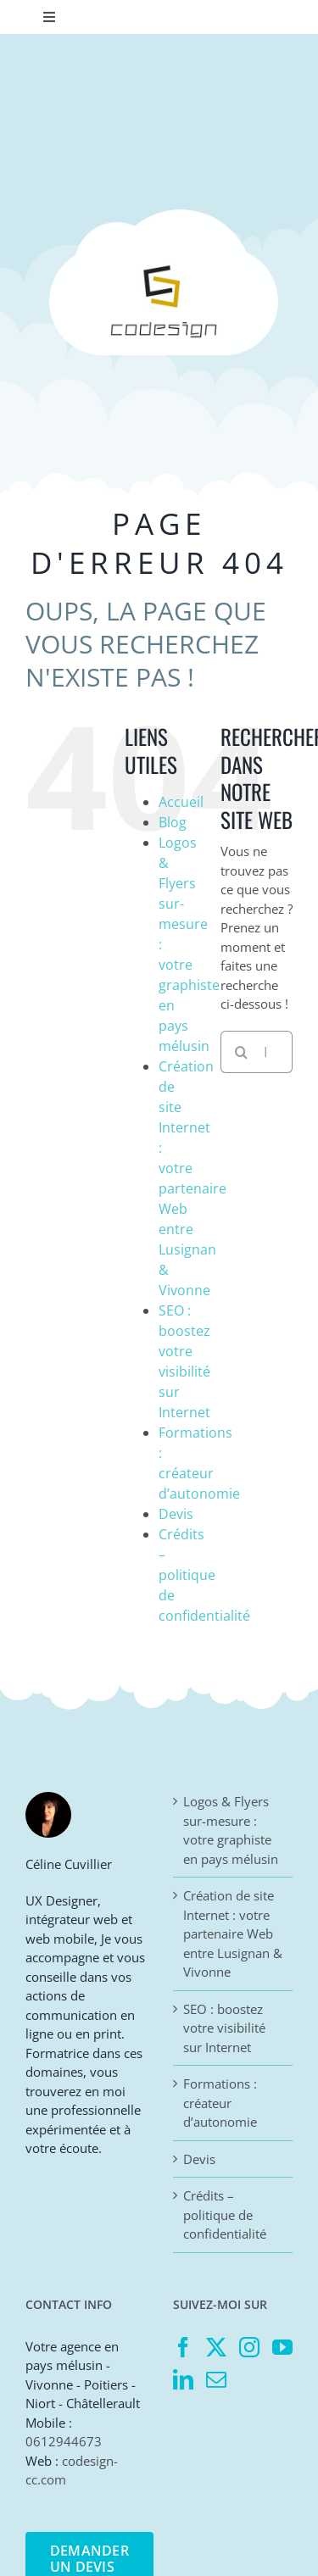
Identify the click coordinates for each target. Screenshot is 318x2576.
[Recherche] (241, 1052)
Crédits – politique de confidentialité (204, 1575)
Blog (173, 822)
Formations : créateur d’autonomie (220, 2102)
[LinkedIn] (183, 2379)
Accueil (181, 802)
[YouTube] (282, 2347)
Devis (176, 1514)
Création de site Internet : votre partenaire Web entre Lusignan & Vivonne (232, 1933)
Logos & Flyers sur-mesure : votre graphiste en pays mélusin (230, 1830)
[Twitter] (216, 2347)
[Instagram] (249, 2347)
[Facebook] (183, 2347)
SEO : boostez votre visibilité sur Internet (224, 2028)
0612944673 (63, 2441)
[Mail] (216, 2379)
